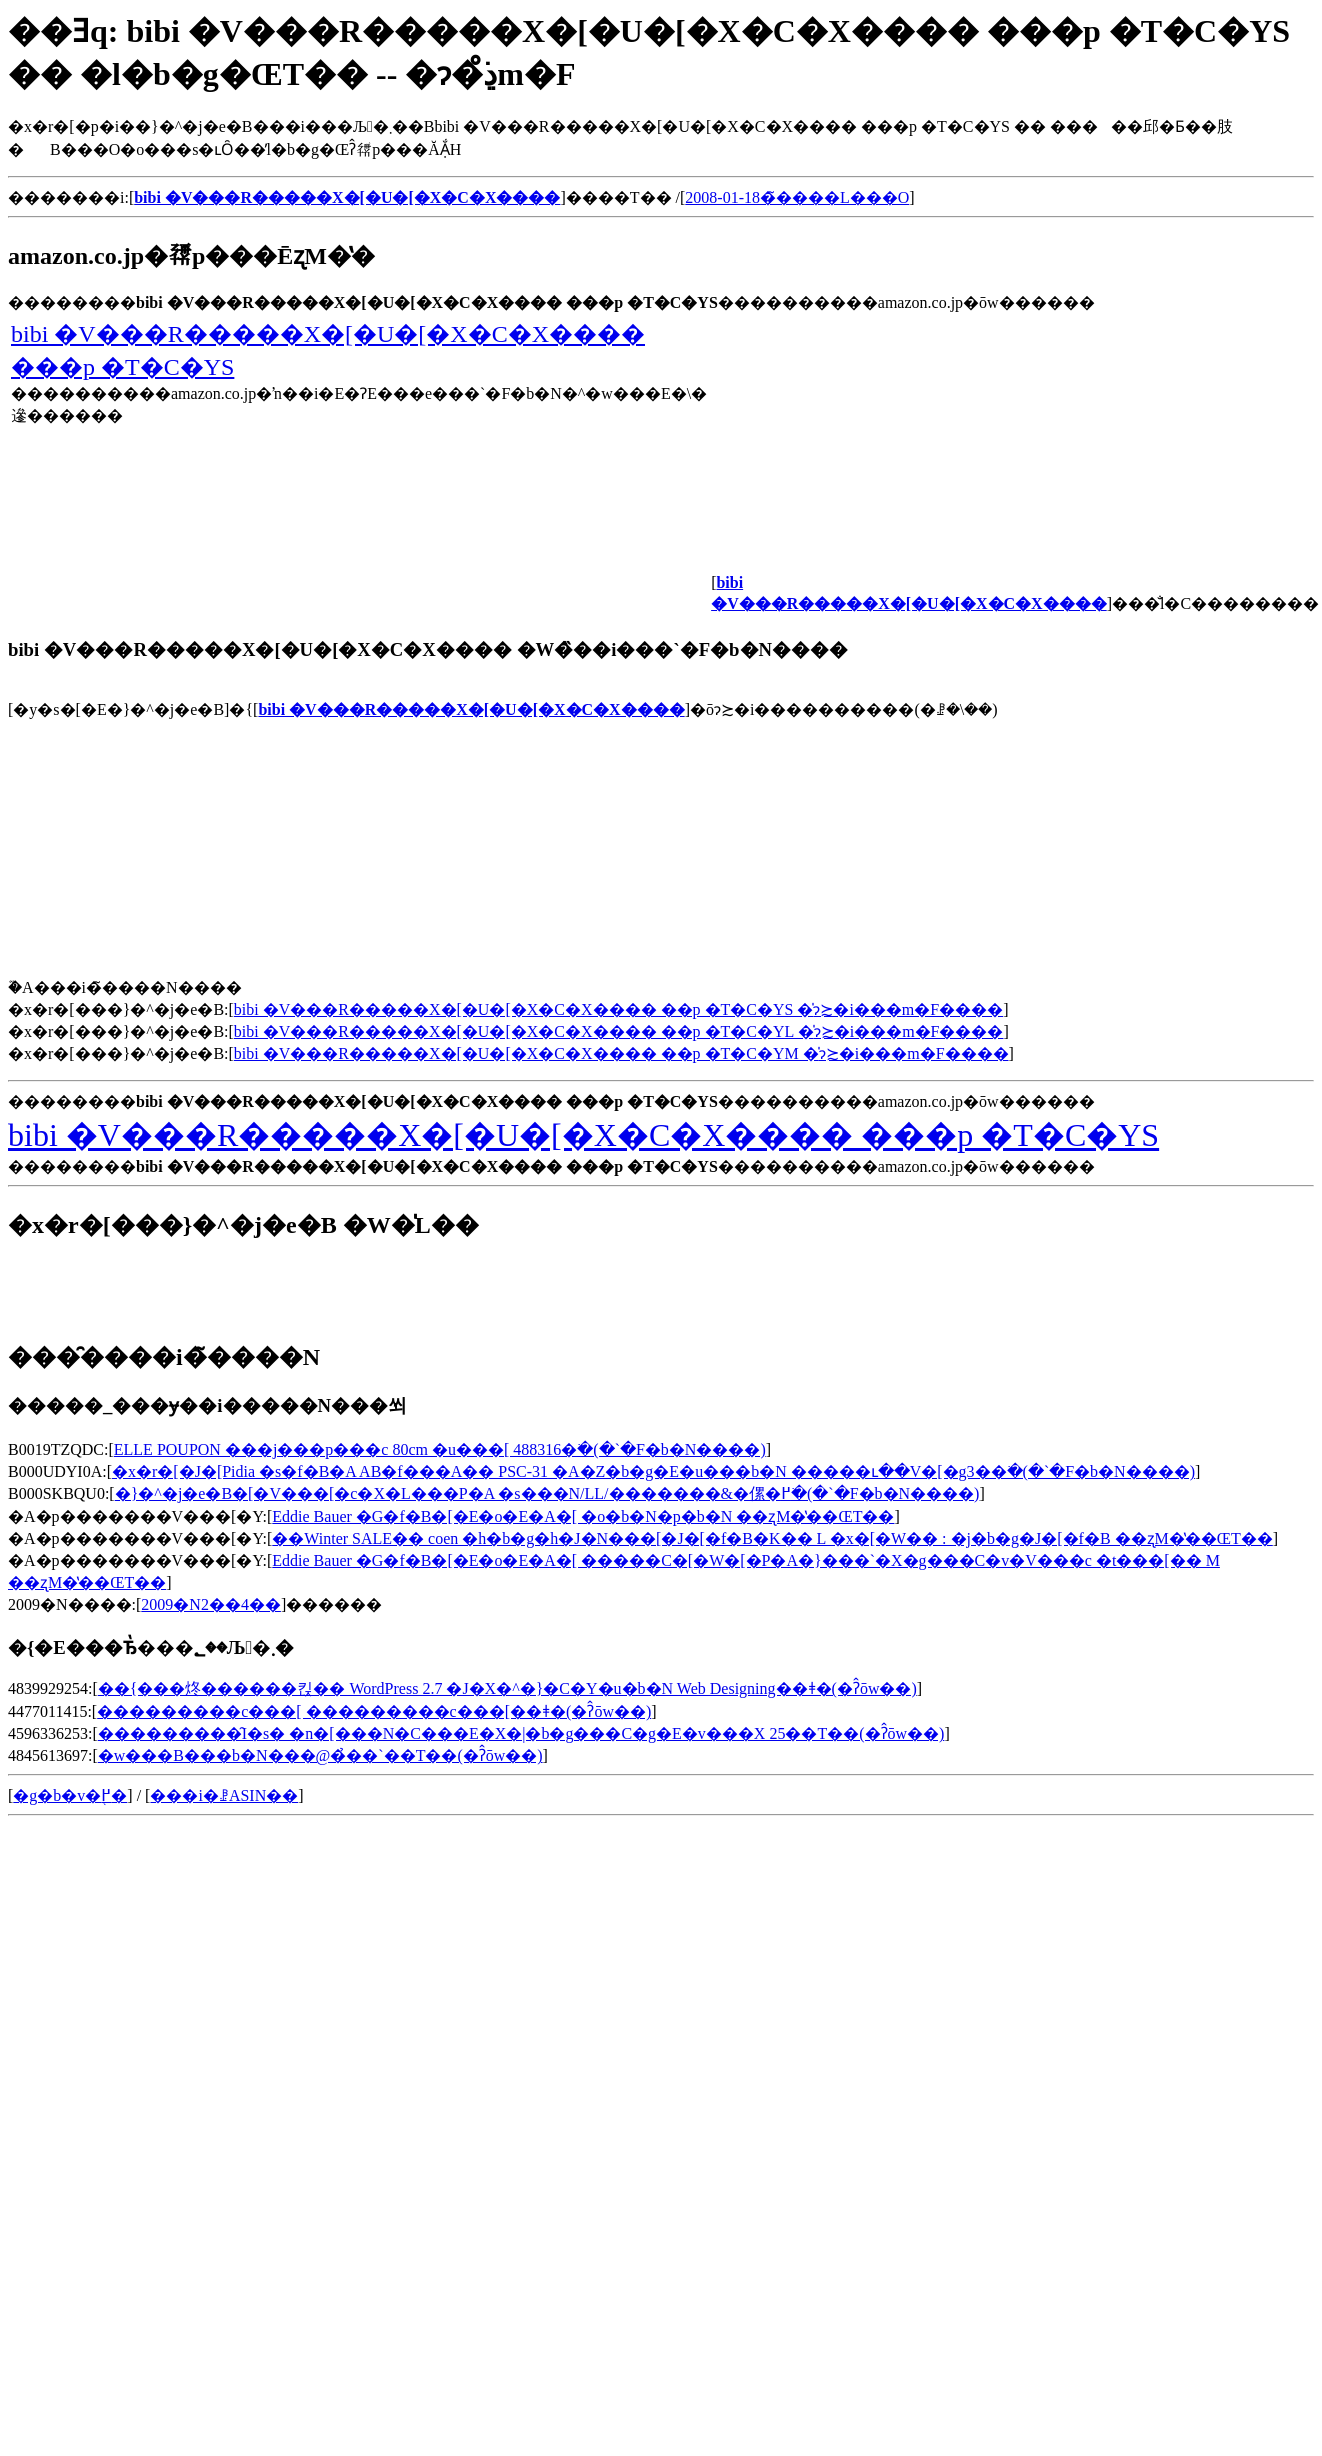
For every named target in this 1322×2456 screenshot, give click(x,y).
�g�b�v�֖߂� (70, 1795)
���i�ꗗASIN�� (224, 1795)
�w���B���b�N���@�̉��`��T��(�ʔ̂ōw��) (320, 1755)
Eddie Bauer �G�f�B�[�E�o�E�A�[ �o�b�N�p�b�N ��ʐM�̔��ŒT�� (583, 1516)
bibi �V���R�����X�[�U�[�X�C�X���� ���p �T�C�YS (583, 1135)
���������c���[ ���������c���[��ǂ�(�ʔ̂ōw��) (374, 1711)
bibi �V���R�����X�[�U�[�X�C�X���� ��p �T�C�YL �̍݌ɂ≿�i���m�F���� (619, 1031)
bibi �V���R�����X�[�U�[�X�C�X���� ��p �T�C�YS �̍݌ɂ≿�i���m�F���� (618, 1009)
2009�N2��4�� (211, 1604)
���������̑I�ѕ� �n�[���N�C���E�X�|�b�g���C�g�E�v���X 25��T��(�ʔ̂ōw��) (521, 1733)
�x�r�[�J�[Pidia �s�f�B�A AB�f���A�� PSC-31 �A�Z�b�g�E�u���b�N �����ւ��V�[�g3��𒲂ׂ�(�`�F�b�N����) (653, 1471)
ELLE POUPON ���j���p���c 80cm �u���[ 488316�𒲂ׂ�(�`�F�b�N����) (440, 1449)
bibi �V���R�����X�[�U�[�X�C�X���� (471, 709)
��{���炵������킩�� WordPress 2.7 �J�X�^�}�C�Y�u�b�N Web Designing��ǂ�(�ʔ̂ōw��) (507, 1688)
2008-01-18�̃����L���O (797, 197)
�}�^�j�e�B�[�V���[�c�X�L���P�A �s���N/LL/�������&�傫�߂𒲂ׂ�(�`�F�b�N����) (547, 1493)
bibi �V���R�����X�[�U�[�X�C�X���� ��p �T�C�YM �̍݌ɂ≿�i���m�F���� (621, 1053)
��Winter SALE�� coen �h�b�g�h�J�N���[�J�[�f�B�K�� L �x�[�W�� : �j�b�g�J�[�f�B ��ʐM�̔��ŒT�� (772, 1538)
